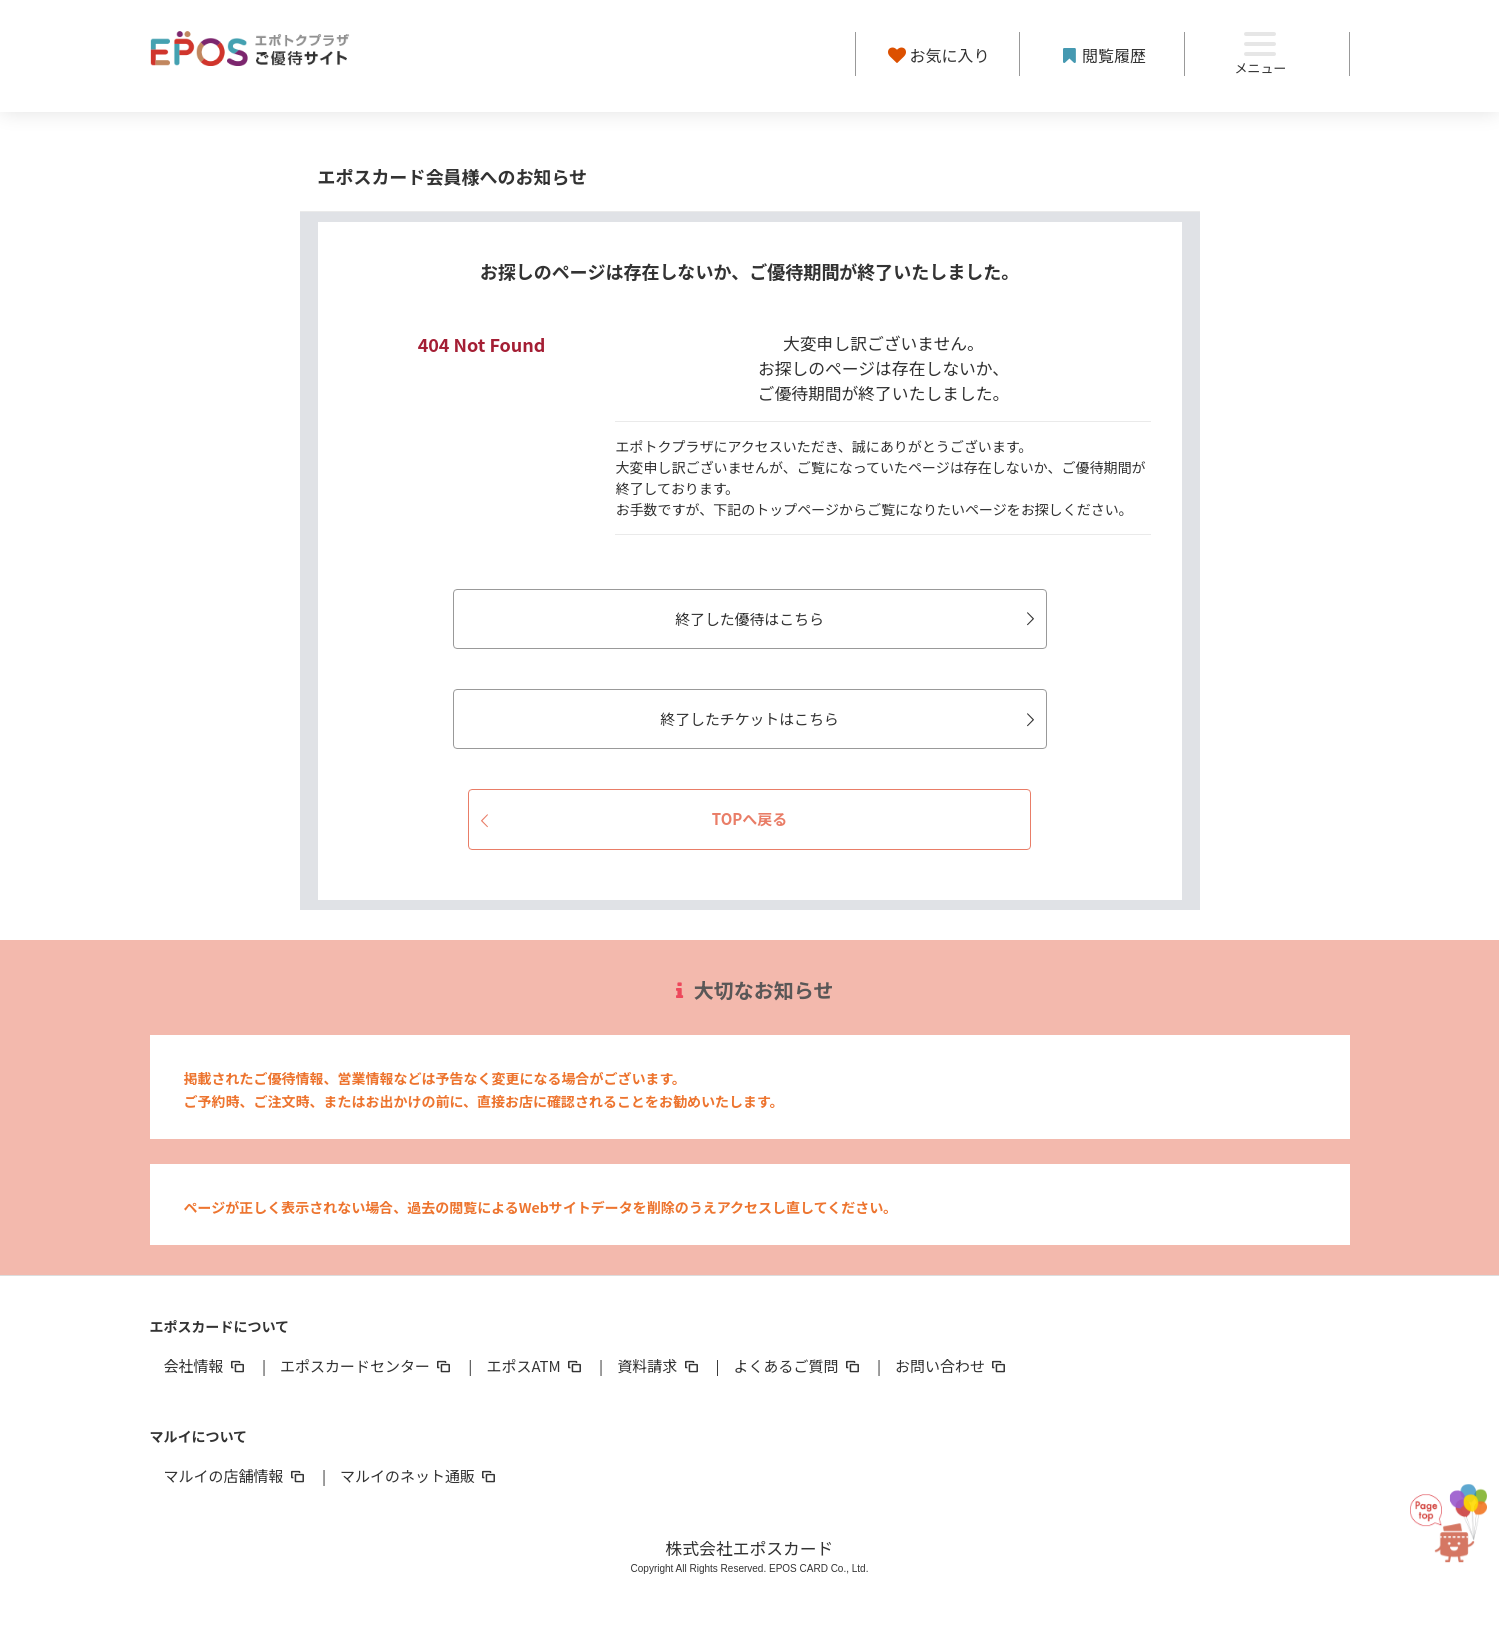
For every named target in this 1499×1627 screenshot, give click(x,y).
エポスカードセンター (367, 1365)
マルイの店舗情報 (236, 1475)
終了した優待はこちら (849, 618)
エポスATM (535, 1365)
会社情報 (206, 1365)
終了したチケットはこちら (841, 718)
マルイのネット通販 (419, 1475)
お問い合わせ (952, 1365)
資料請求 (659, 1365)
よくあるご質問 (798, 1365)
